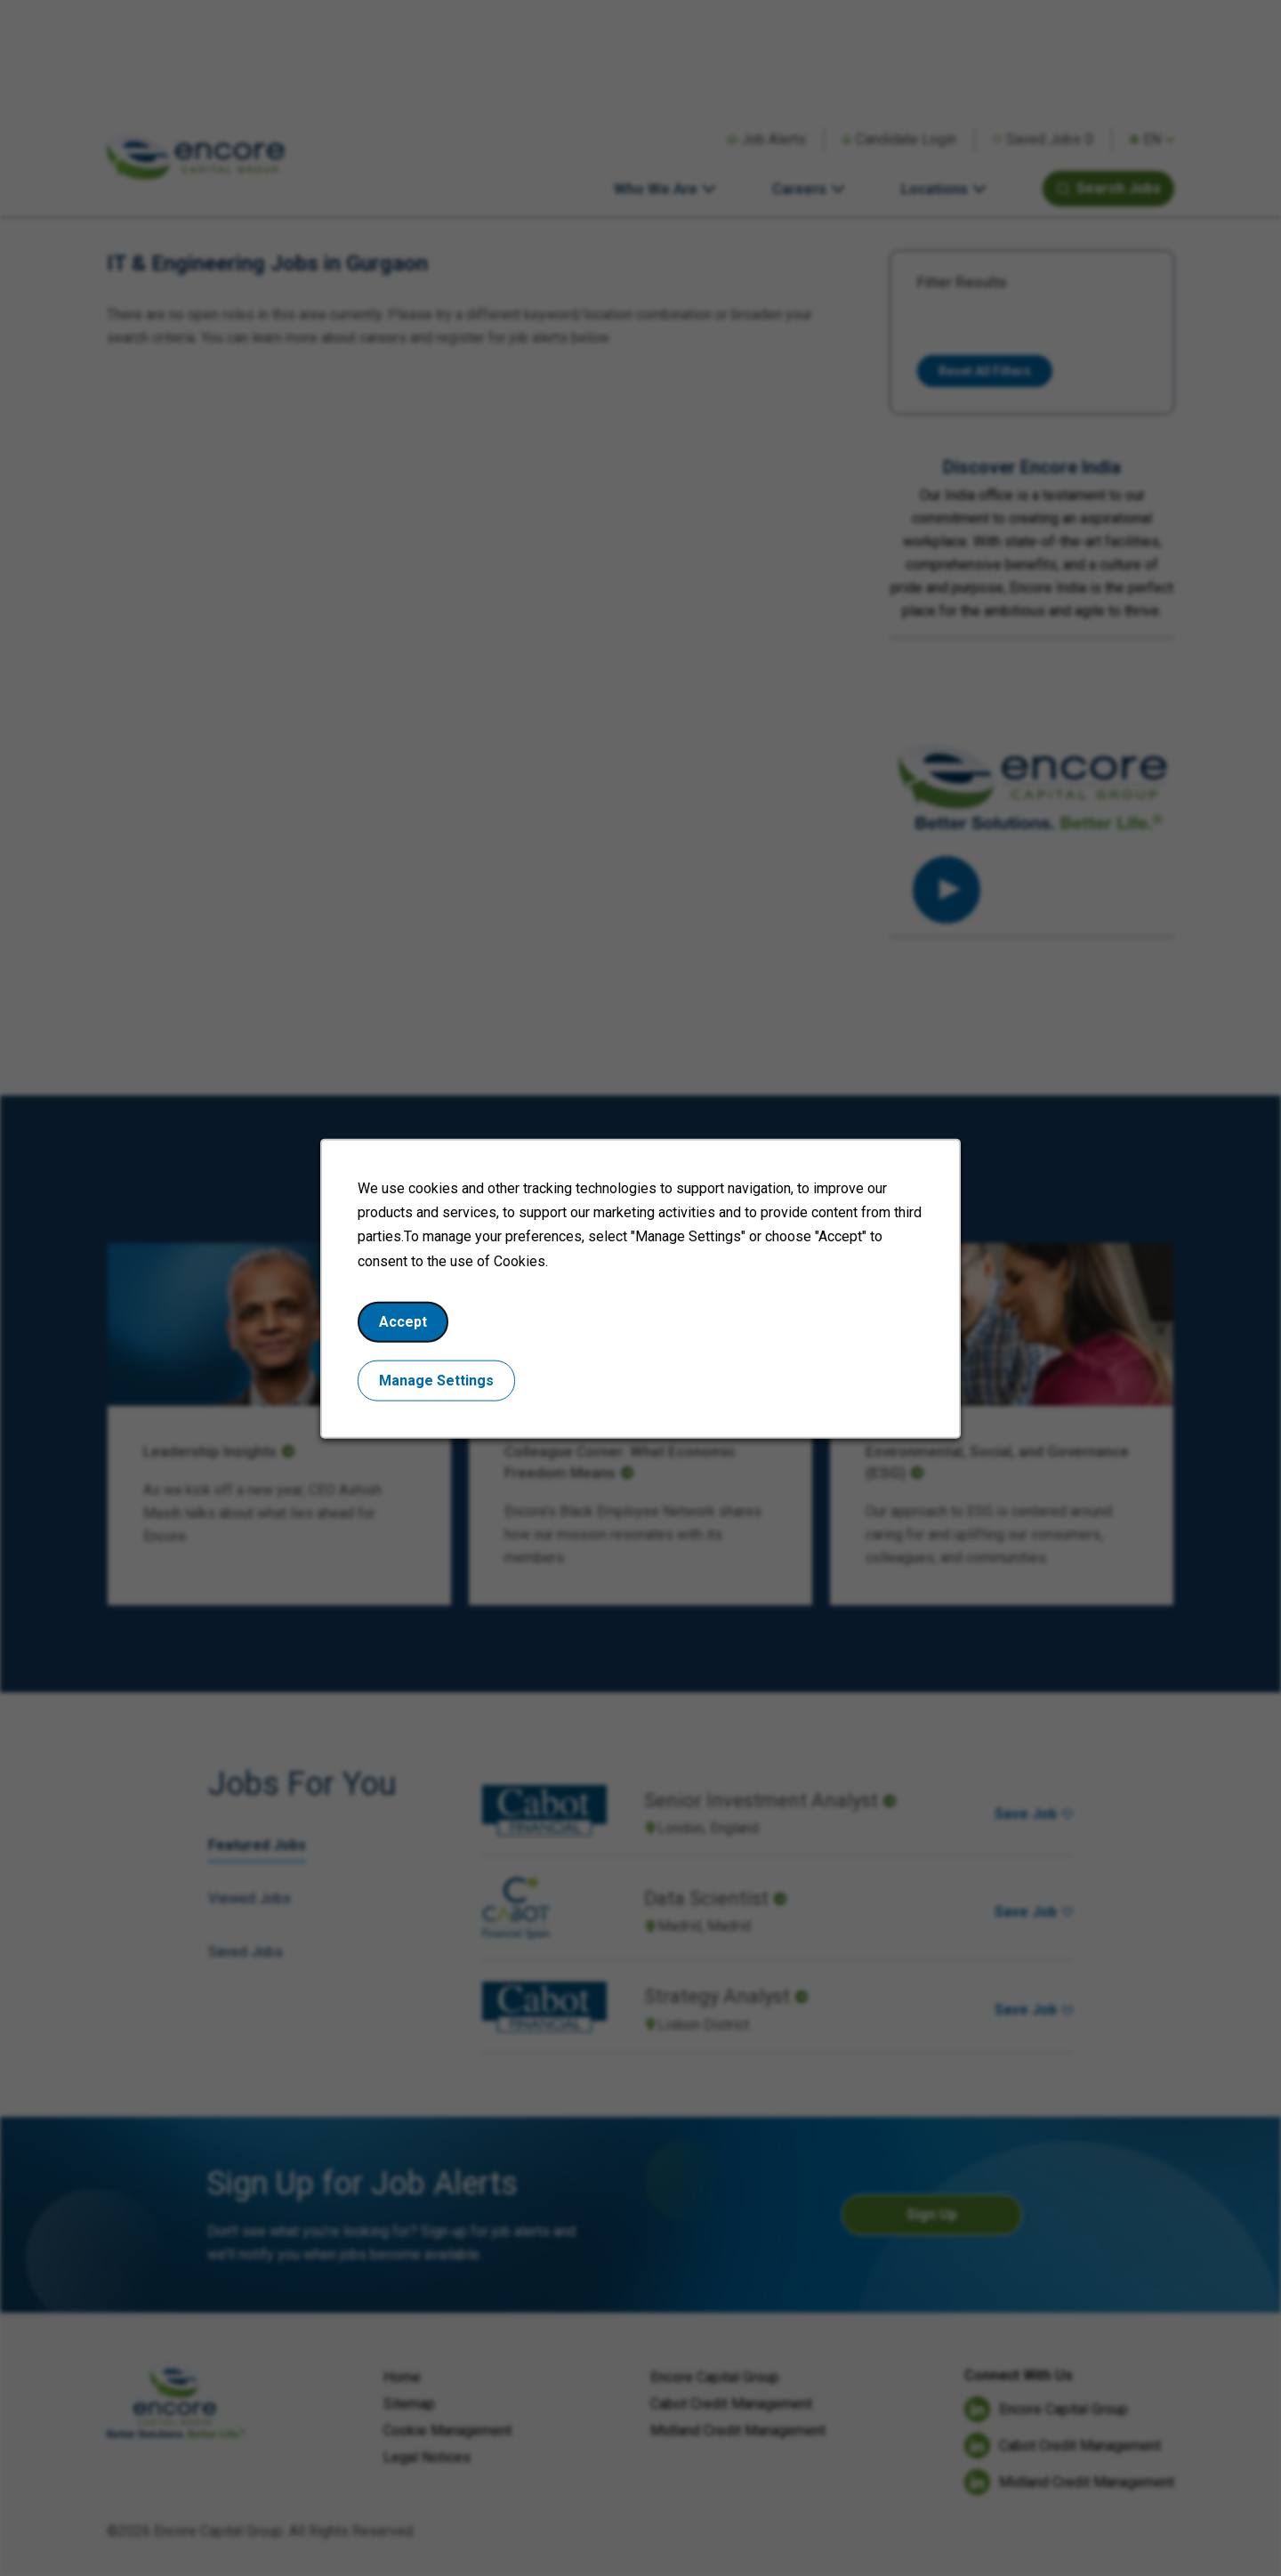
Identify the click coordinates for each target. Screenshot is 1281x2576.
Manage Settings (436, 1379)
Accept (403, 1320)
